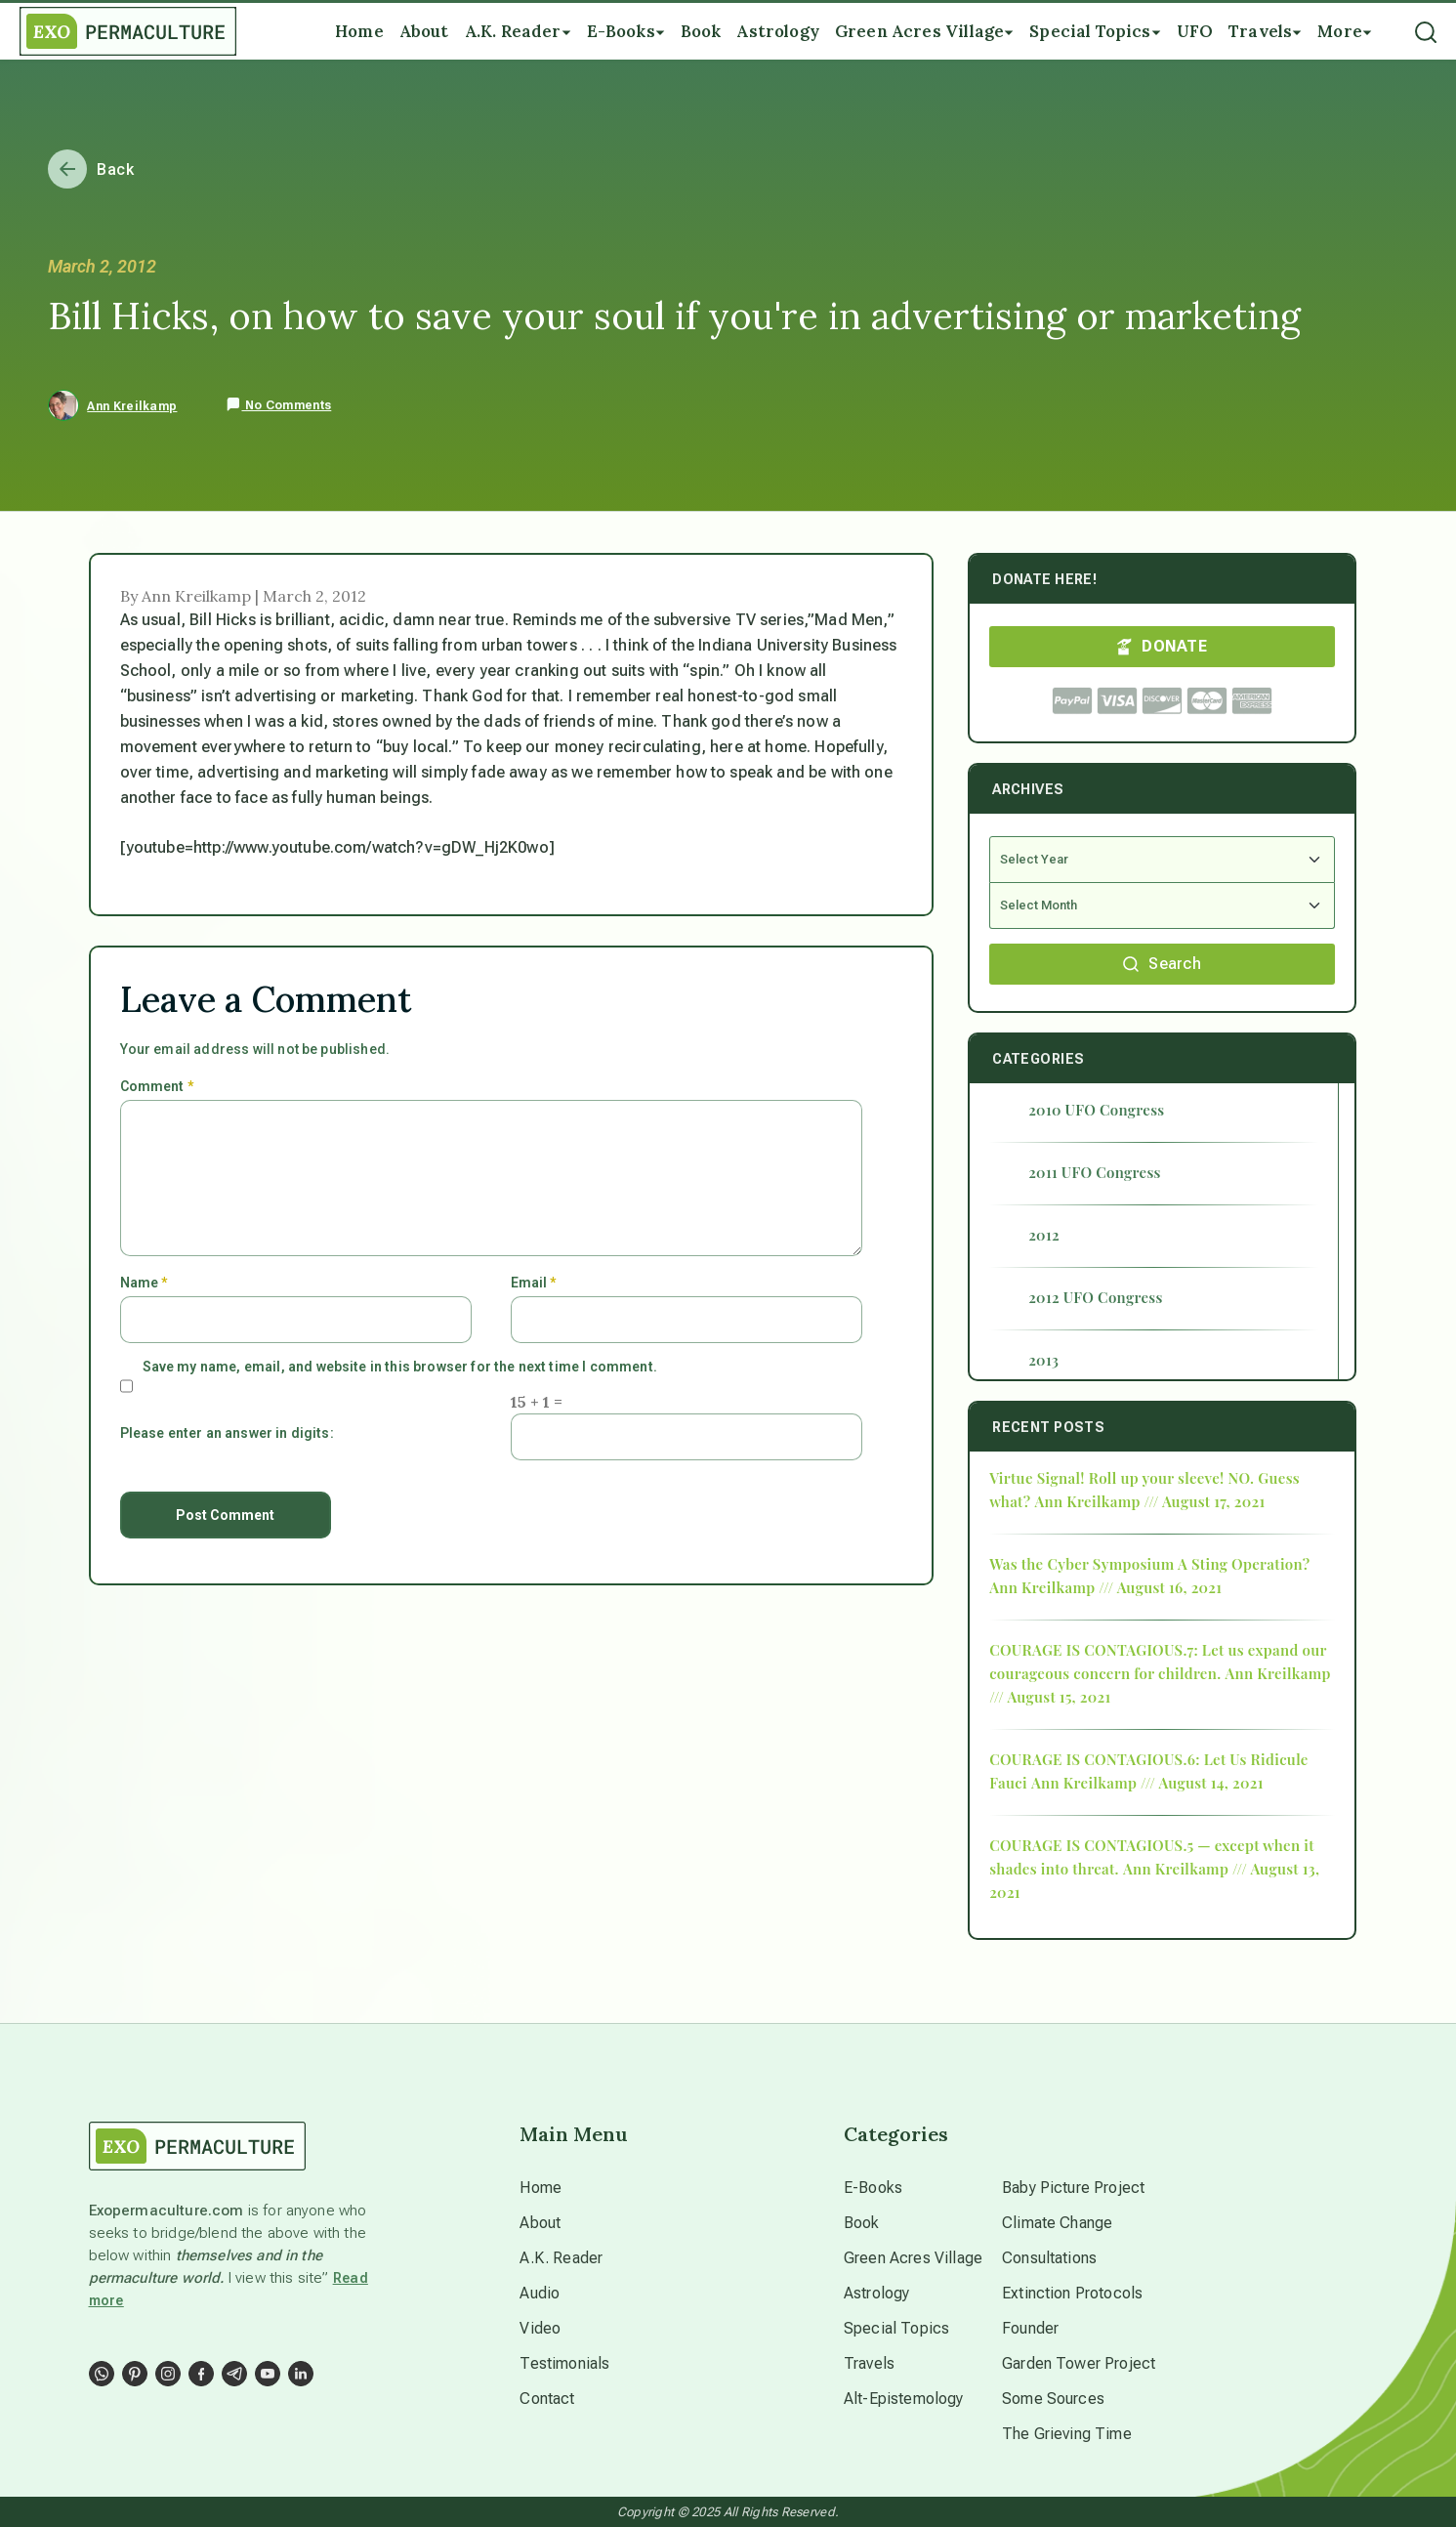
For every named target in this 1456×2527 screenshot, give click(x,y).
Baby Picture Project (1073, 2187)
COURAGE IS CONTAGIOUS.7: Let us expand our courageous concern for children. (1157, 1661)
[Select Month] (1162, 906)
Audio (540, 2293)
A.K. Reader (561, 2258)
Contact (547, 2398)
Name (144, 1282)
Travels (869, 2363)
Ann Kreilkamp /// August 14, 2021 (1147, 1782)
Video (540, 2328)
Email (534, 1282)
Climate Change (1057, 2222)
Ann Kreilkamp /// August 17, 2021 (1149, 1501)
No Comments (278, 405)
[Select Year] (1162, 859)
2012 (1044, 1234)
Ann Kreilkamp (132, 406)
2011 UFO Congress (1094, 1172)
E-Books (873, 2187)
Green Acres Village (913, 2258)
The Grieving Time (1067, 2433)
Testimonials (564, 2363)
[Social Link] (101, 2373)
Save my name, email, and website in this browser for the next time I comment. (400, 1366)
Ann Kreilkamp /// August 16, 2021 (1105, 1587)
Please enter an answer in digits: (227, 1433)
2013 (1043, 1359)
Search (1162, 963)
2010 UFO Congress (1096, 1109)
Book (862, 2222)
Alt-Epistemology (904, 2398)
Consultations (1049, 2258)
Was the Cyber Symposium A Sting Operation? (1149, 1564)
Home (541, 2187)
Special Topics (896, 2328)
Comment (156, 1086)
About (540, 2222)
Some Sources (1053, 2398)
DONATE (1162, 646)
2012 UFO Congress (1095, 1297)
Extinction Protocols (1072, 2293)
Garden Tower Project (1078, 2363)
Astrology (876, 2293)
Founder (1030, 2328)
